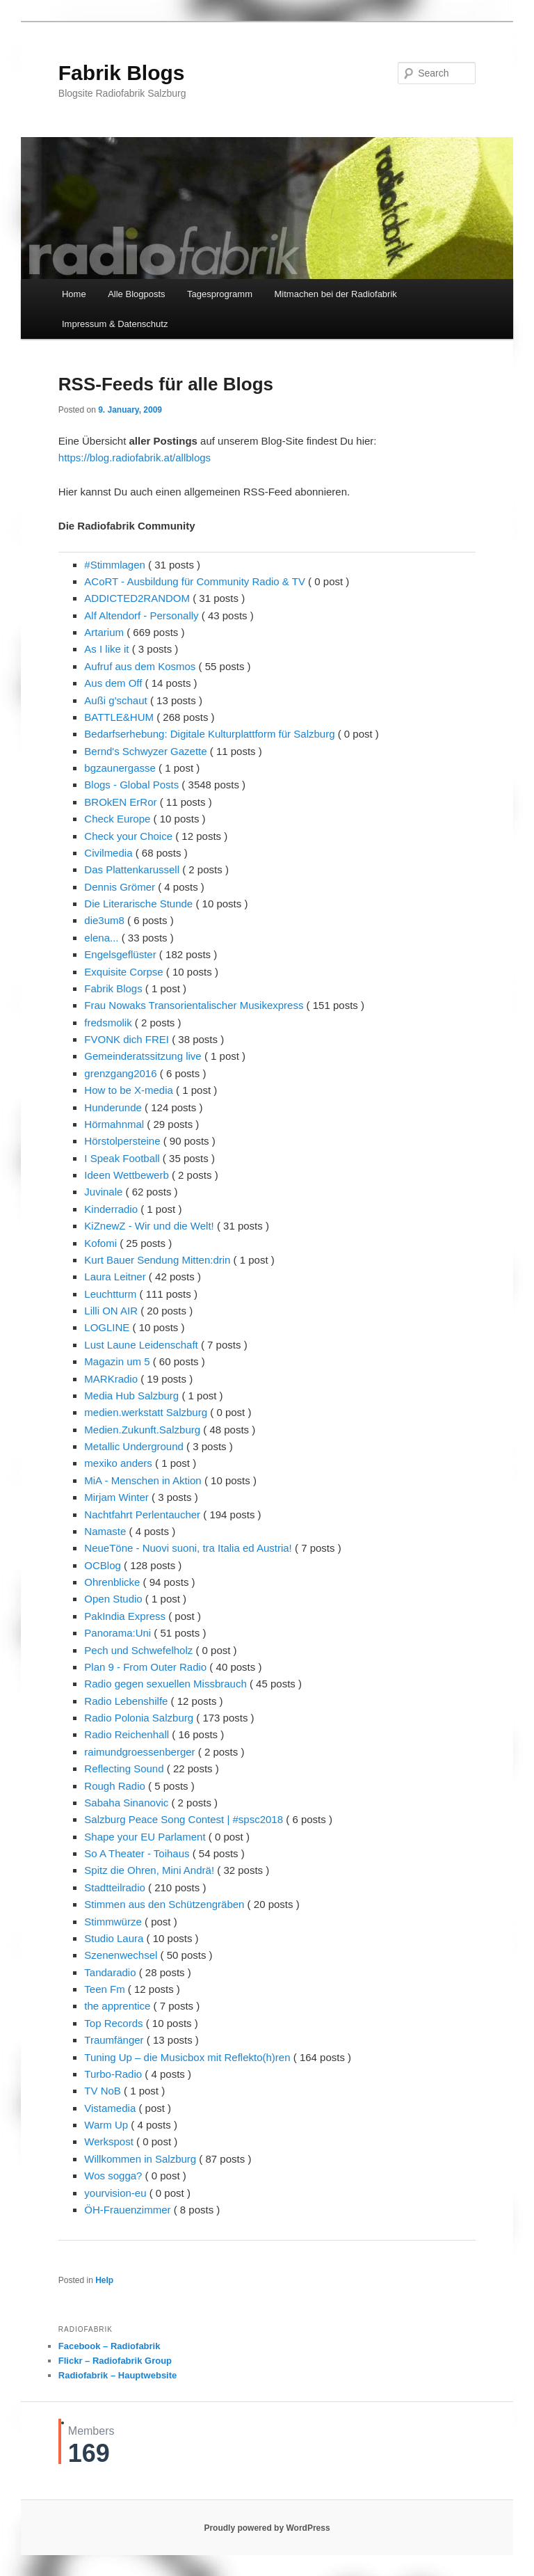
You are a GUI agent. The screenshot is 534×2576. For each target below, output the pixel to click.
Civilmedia (108, 853)
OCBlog (102, 1565)
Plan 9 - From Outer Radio (145, 1667)
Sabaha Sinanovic (126, 1802)
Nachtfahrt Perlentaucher (142, 1514)
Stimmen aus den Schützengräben (164, 1904)
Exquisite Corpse (123, 972)
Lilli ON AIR (111, 1311)
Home (74, 294)
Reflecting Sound (123, 1768)
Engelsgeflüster (120, 954)
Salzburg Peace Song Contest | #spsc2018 (183, 1819)
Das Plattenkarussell (131, 869)
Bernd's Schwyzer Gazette (145, 751)
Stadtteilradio (114, 1887)
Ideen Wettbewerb (126, 1175)
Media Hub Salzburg (131, 1395)
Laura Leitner (114, 1276)
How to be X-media (128, 1090)
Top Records (113, 2023)
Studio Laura (113, 1938)
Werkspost (109, 2141)
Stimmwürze (113, 1921)
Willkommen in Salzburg (140, 2159)
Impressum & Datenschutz (115, 324)
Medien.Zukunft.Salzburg (142, 1430)
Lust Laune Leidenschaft (140, 1345)
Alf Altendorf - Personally (141, 615)
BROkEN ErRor (120, 802)
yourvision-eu (115, 2193)
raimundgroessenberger (139, 1752)
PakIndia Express (124, 1616)
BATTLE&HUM (119, 717)
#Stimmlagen (114, 565)
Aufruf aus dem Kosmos (139, 666)
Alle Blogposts (136, 294)
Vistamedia (110, 2108)
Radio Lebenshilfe (126, 1701)
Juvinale (103, 1192)
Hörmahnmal (114, 1124)
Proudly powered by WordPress (267, 2528)
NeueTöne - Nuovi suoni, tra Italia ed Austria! (188, 1548)
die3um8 (104, 920)
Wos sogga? (113, 2175)
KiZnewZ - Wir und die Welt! (148, 1226)
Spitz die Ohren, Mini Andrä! (149, 1870)
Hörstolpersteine (122, 1141)
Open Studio (113, 1599)
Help (104, 2280)
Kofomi (100, 1243)
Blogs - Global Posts (131, 784)
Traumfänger (113, 2040)
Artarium (104, 632)
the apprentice (117, 2006)
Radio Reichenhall (126, 1734)
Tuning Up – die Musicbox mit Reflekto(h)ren (187, 2057)
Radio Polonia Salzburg (138, 1718)
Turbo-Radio (113, 2074)
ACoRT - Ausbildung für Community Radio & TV (194, 581)
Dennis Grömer (119, 887)
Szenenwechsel (120, 1955)
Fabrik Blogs (121, 72)
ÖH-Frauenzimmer (127, 2210)
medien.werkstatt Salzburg (145, 1412)
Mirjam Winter (116, 1497)
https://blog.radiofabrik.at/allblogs (134, 457)
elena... (101, 938)
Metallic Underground (134, 1446)
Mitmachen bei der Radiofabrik (336, 294)
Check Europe (117, 819)
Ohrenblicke (112, 1582)
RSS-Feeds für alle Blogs (165, 384)
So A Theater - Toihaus (136, 1853)
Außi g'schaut (115, 700)
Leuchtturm (110, 1294)
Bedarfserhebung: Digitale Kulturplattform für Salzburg (209, 734)
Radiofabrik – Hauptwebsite (117, 2375)
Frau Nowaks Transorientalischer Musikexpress (193, 1005)
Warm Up (106, 2125)
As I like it (106, 649)
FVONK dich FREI (126, 1039)
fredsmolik (107, 1022)
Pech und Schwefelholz (138, 1650)
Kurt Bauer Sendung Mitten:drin (157, 1260)
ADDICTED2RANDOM (137, 598)
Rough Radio (114, 1786)
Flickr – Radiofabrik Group (115, 2360)
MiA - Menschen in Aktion (142, 1480)
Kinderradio (111, 1209)
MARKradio (111, 1379)
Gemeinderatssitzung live (142, 1056)
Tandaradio (110, 1972)
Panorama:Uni (117, 1633)
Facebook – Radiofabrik (109, 2346)
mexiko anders (118, 1463)
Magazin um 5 (116, 1361)
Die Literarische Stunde (138, 903)
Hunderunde (113, 1107)
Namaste (105, 1531)
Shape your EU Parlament (144, 1837)
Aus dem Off (113, 683)
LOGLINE (106, 1327)
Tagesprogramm (219, 294)
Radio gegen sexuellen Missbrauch (165, 1683)
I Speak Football (121, 1158)
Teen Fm (104, 1989)
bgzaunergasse (120, 768)
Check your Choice (128, 836)
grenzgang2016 (120, 1073)
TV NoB (102, 2091)
